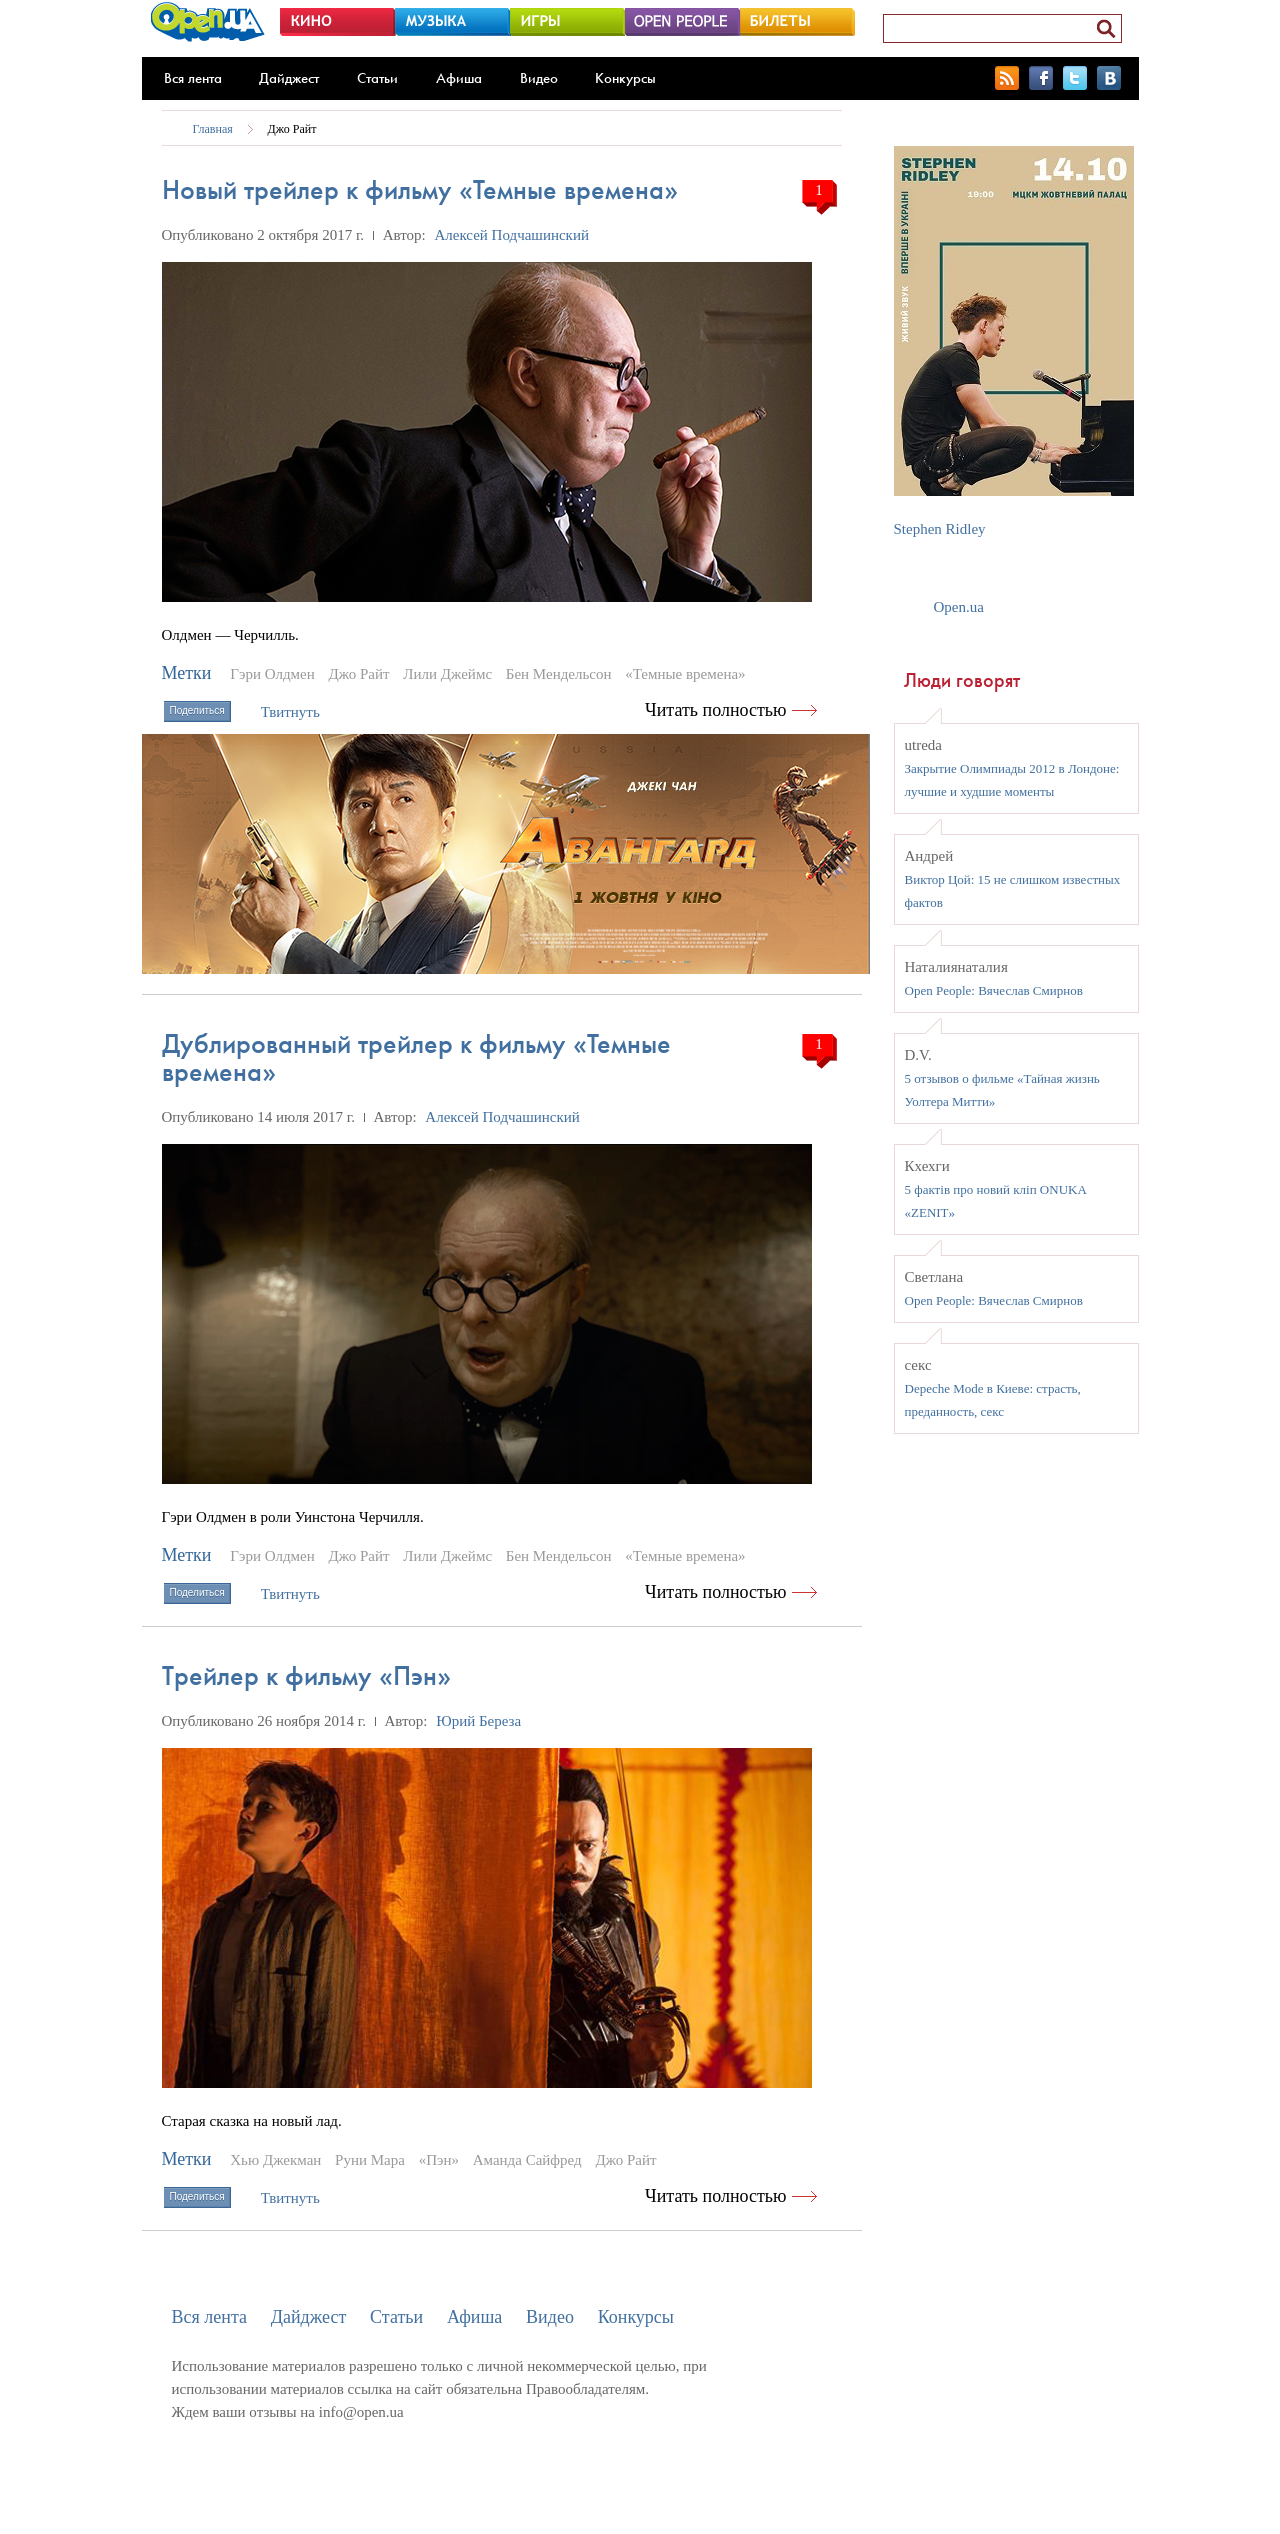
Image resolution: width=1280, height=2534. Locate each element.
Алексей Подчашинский (511, 235)
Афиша (459, 78)
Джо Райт (292, 129)
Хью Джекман (275, 2160)
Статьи (377, 78)
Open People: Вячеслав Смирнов (994, 990)
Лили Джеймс (447, 674)
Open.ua (959, 607)
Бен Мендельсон (559, 674)
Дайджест (289, 78)
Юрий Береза (478, 1721)
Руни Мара (370, 2160)
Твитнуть (290, 712)
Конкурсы (625, 78)
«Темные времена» (685, 674)
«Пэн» (439, 2160)
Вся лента (193, 78)
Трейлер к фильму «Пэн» (306, 1675)
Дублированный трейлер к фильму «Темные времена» (416, 1057)
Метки (187, 673)
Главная (213, 129)
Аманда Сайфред (527, 2160)
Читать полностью (716, 710)
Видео (539, 78)
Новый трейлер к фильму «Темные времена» (420, 189)
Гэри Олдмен (272, 674)
